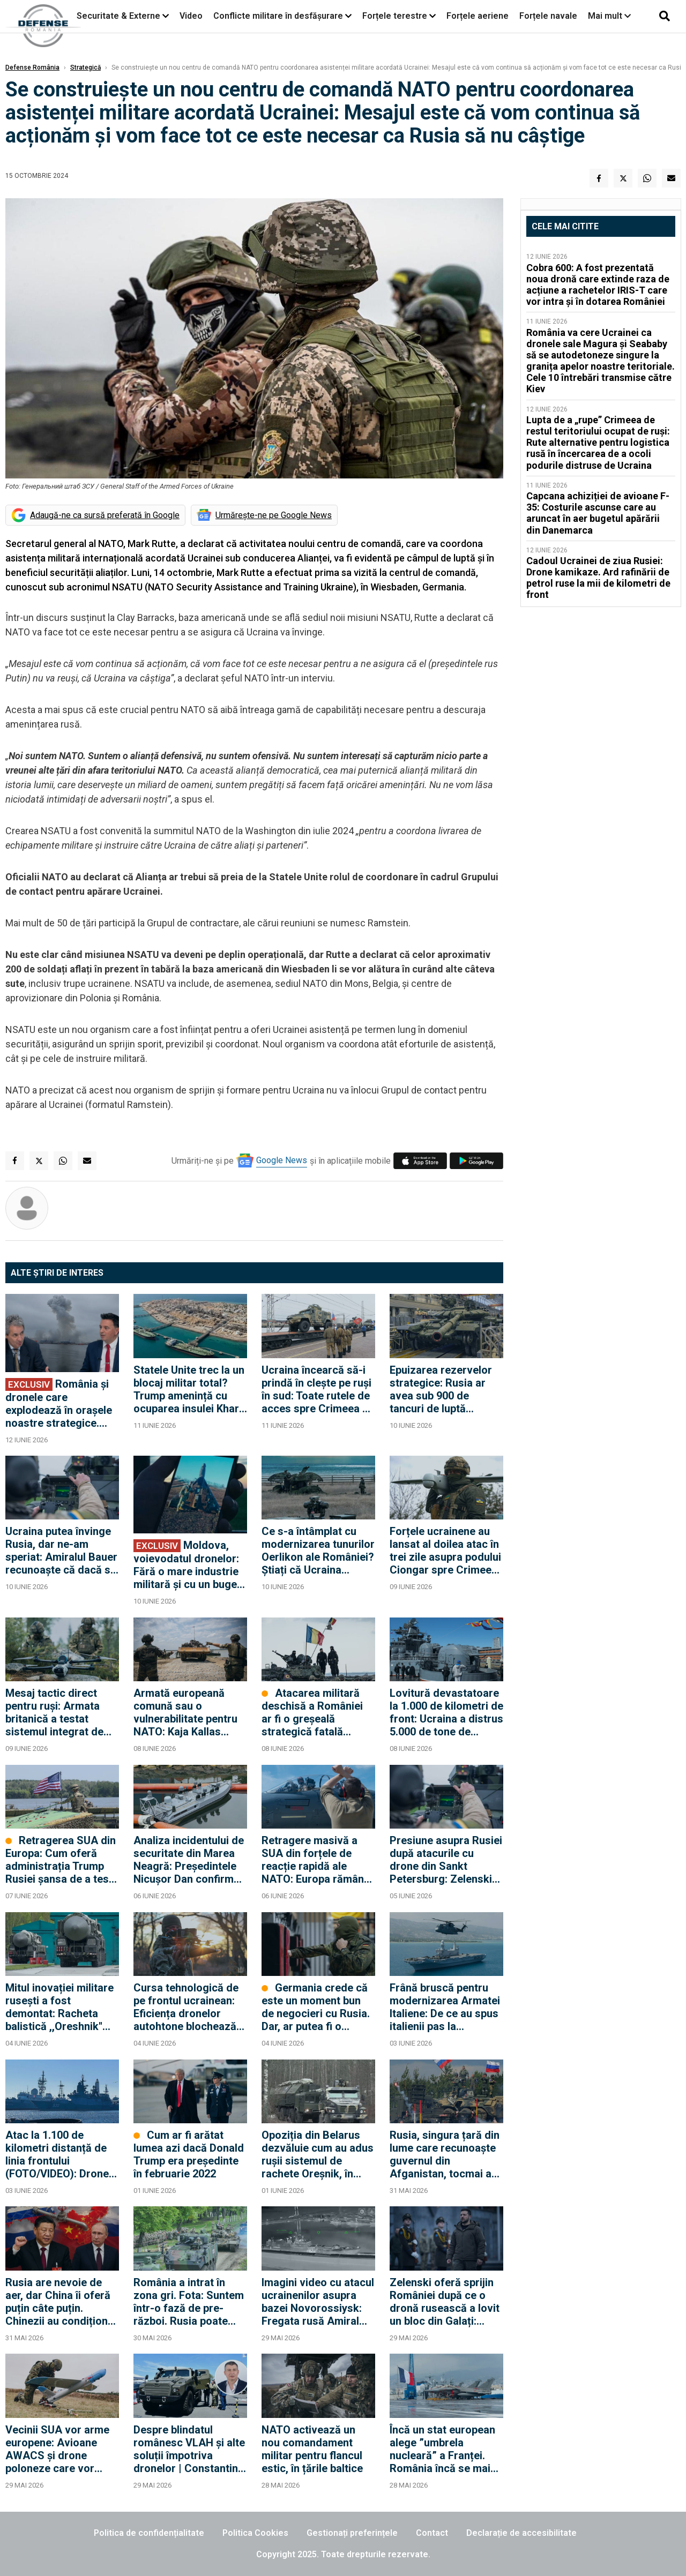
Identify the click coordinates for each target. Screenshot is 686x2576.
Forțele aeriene (477, 16)
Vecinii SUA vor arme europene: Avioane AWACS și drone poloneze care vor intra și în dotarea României (57, 2449)
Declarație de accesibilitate (521, 2533)
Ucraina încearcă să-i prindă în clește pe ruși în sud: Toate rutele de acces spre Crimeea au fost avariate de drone (318, 1389)
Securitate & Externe (118, 16)
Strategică (85, 67)
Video (191, 16)
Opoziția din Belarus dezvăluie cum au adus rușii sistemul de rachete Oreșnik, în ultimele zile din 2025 (318, 2154)
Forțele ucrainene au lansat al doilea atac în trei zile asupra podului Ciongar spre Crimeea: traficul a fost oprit (445, 1550)
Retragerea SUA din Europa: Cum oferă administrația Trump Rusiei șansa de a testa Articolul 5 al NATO (61, 1859)
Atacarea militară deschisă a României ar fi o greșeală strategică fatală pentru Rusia (312, 1712)
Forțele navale (548, 16)
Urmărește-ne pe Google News (273, 515)
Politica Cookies (255, 2533)
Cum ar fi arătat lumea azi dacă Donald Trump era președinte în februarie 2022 (188, 2154)
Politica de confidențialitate (149, 2533)
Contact (432, 2533)
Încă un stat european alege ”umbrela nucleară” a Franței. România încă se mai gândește (442, 2449)
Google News (281, 1160)
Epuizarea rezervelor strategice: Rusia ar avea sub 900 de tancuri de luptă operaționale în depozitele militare (441, 1389)
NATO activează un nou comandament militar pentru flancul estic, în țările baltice (312, 2449)
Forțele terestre (394, 16)
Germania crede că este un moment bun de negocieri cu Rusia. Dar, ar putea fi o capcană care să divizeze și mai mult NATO (316, 2007)
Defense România (32, 67)
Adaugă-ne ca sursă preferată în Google (105, 515)
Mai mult (609, 16)
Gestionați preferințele (352, 2533)
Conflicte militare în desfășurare (278, 16)
